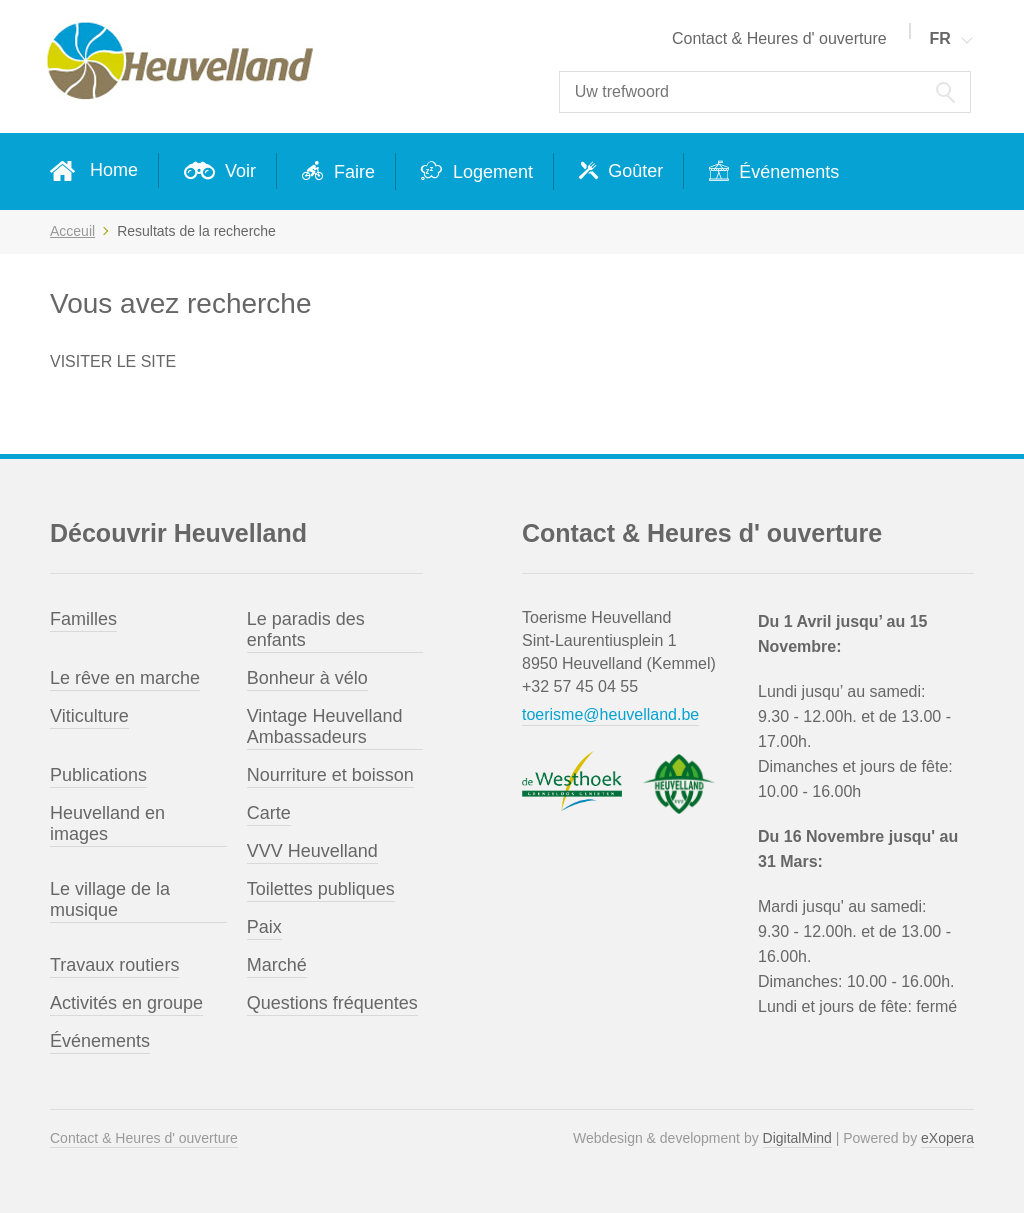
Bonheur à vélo (307, 678)
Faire (352, 172)
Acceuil (72, 231)
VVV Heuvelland (312, 851)
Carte (269, 813)
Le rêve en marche (125, 678)
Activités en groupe (126, 1003)
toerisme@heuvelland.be (610, 714)
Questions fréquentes (332, 1003)
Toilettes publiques (321, 889)
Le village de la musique (110, 899)
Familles (83, 619)
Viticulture (89, 716)
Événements (786, 172)
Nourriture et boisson (330, 775)
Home (114, 170)
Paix (264, 927)
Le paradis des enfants (306, 629)
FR (939, 38)
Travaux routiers (114, 965)
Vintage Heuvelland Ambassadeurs (325, 726)
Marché (277, 965)
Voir (238, 171)
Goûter (633, 171)
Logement (490, 172)
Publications (98, 775)
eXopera (947, 1138)
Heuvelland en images (107, 823)
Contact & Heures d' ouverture (779, 38)
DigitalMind (797, 1138)
